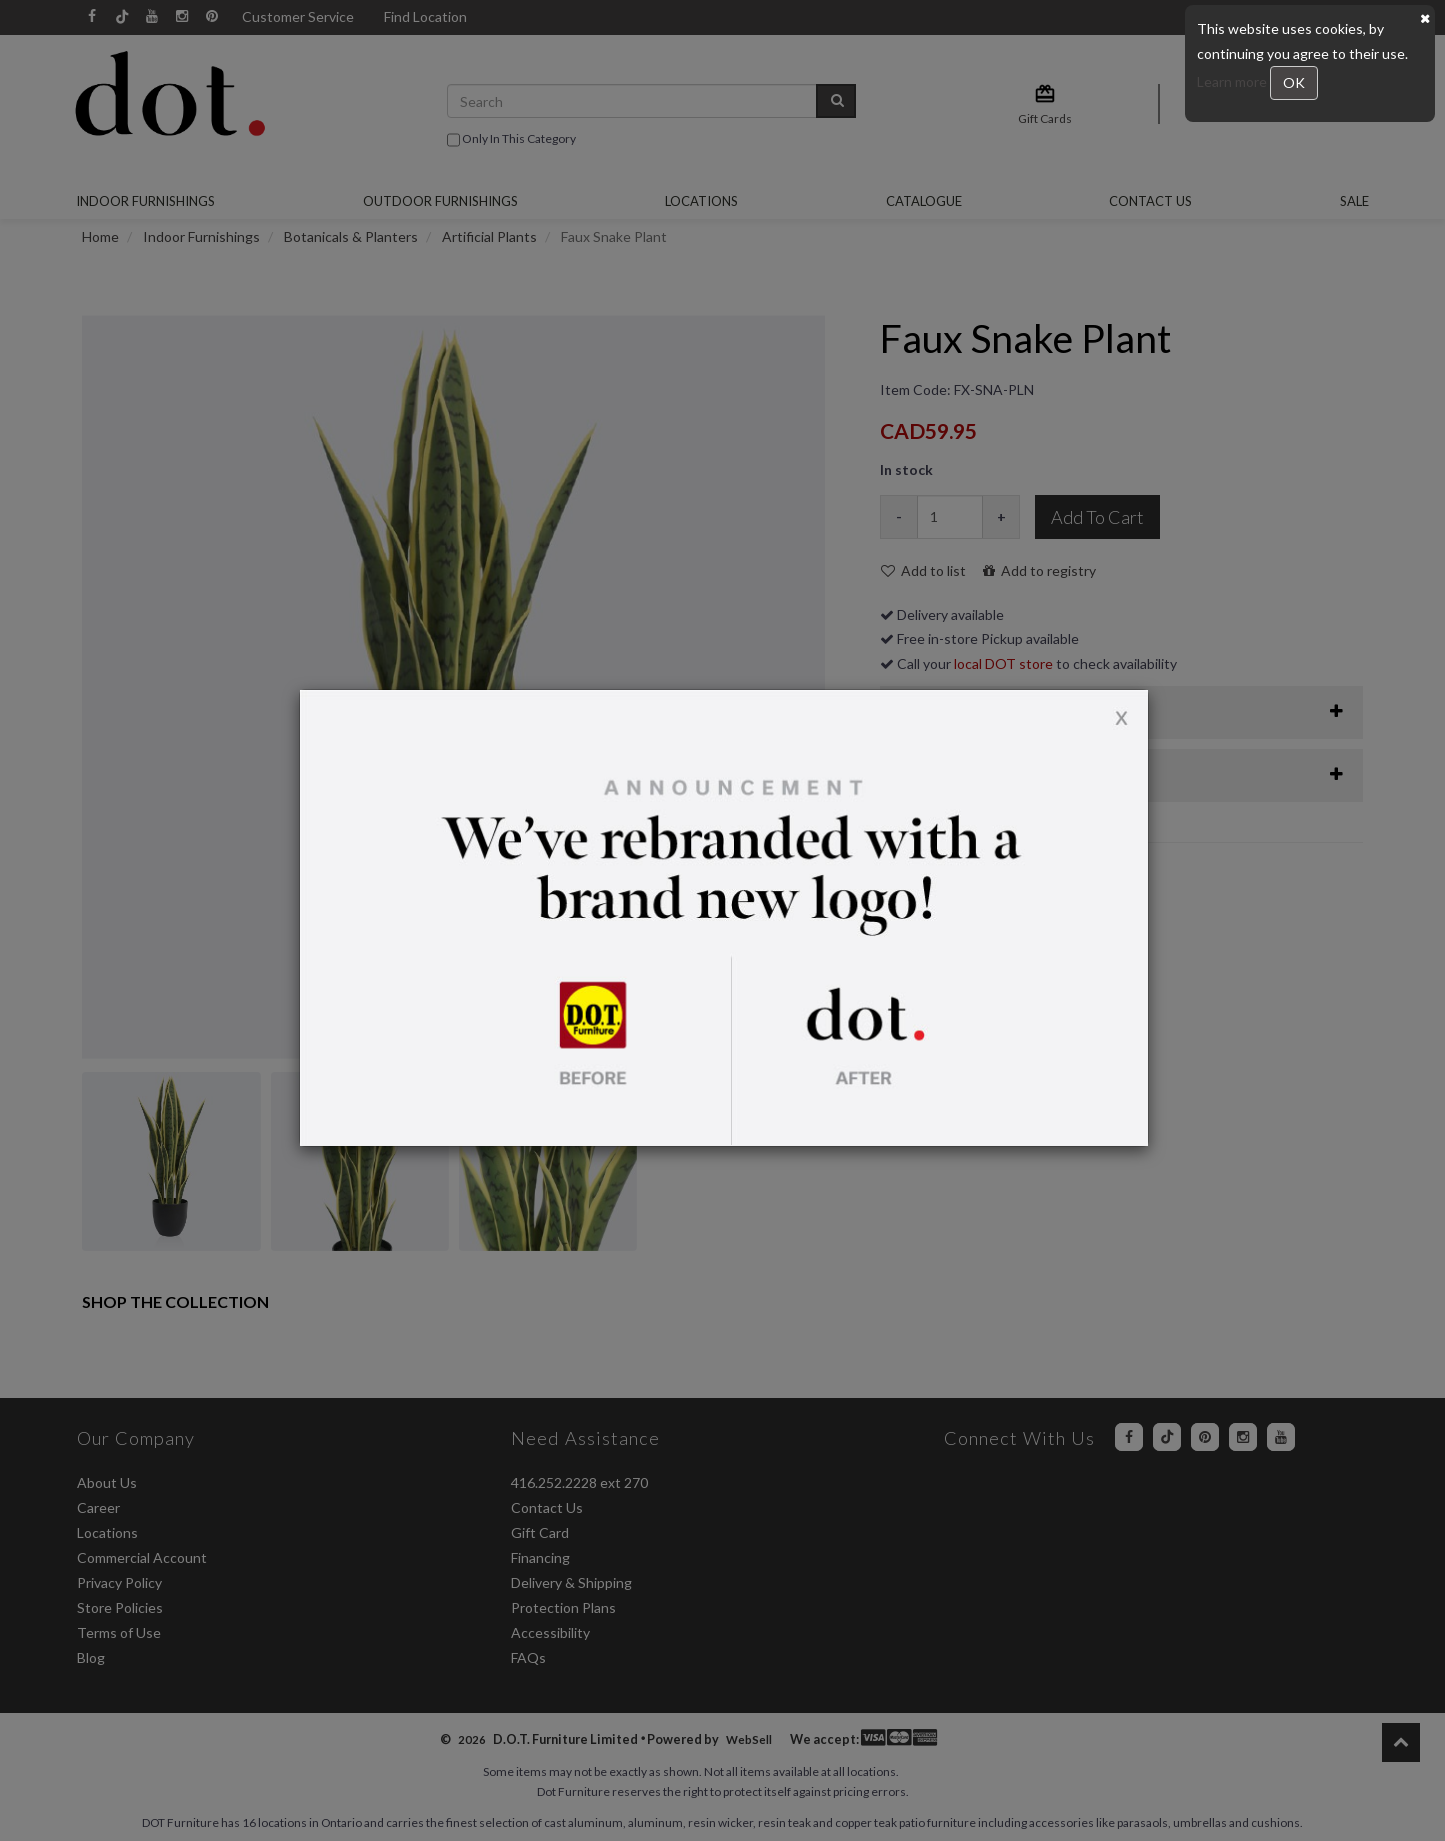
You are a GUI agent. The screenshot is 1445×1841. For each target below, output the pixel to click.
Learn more (1233, 81)
